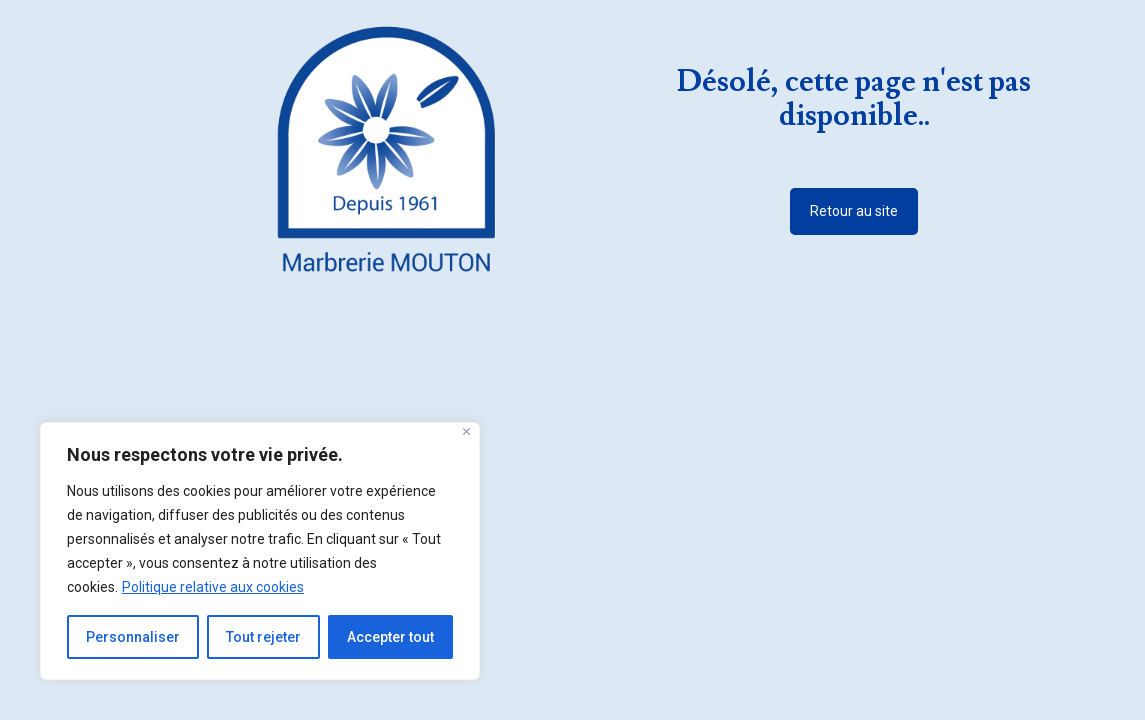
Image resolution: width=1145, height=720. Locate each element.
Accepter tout (390, 637)
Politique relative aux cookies (213, 587)
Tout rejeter (263, 637)
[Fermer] (466, 431)
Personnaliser (133, 637)
